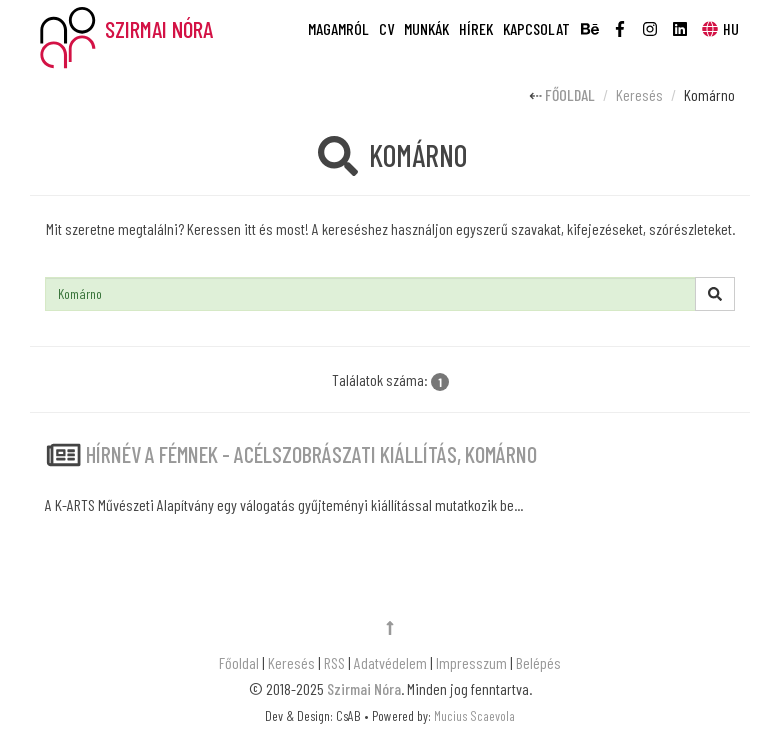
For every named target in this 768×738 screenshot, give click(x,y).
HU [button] (719, 28)
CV (386, 28)
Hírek (476, 28)
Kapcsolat (536, 28)
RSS (334, 662)
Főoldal (570, 94)
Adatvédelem (390, 662)
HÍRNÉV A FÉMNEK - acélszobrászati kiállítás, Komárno (311, 454)
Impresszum (471, 662)
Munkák (426, 28)
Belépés (538, 662)
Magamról (338, 28)
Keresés (639, 94)
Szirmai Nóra (364, 688)
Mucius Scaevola (474, 715)
